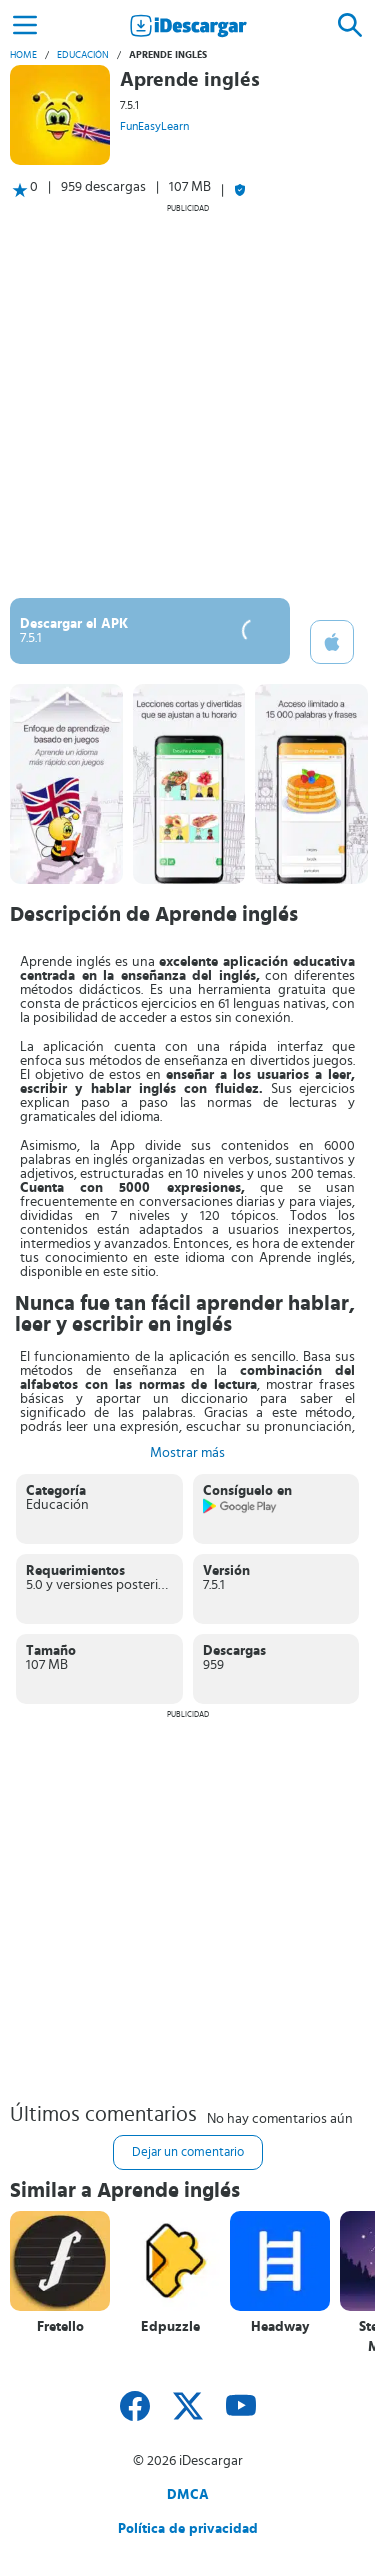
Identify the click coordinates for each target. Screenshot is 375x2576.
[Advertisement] (187, 400)
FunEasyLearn (154, 126)
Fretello (60, 2327)
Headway (280, 2327)
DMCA (188, 2495)
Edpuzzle (170, 2327)
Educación (83, 55)
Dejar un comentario (188, 2152)
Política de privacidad (188, 2529)
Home (23, 55)
